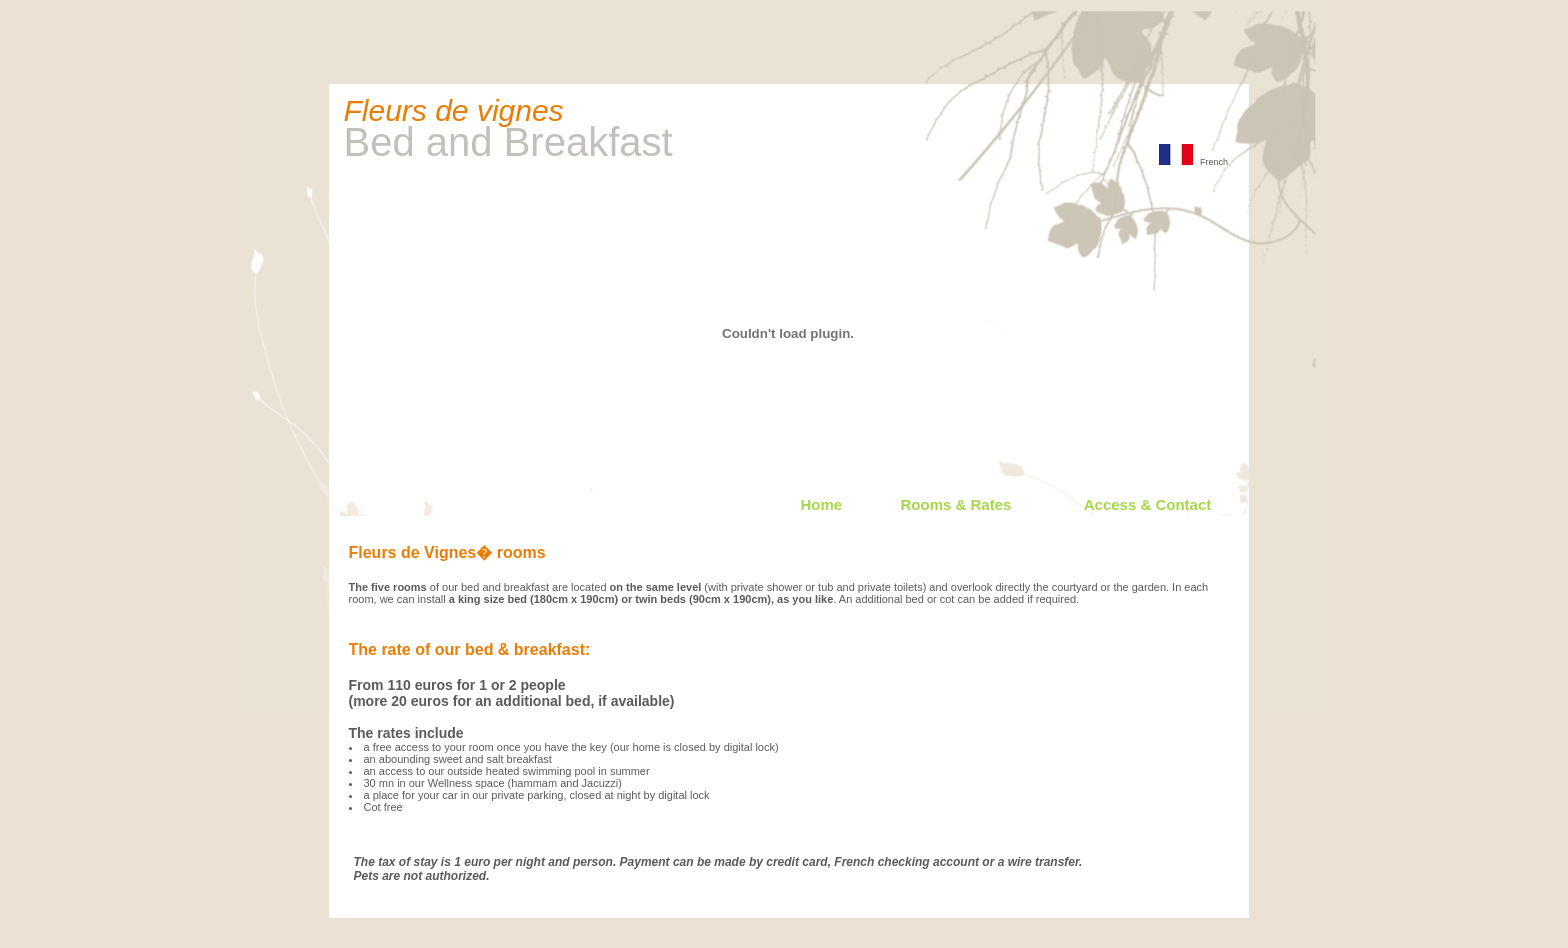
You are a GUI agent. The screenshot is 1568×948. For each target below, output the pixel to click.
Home (822, 504)
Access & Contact (1148, 504)
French (1194, 162)
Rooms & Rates (956, 504)
